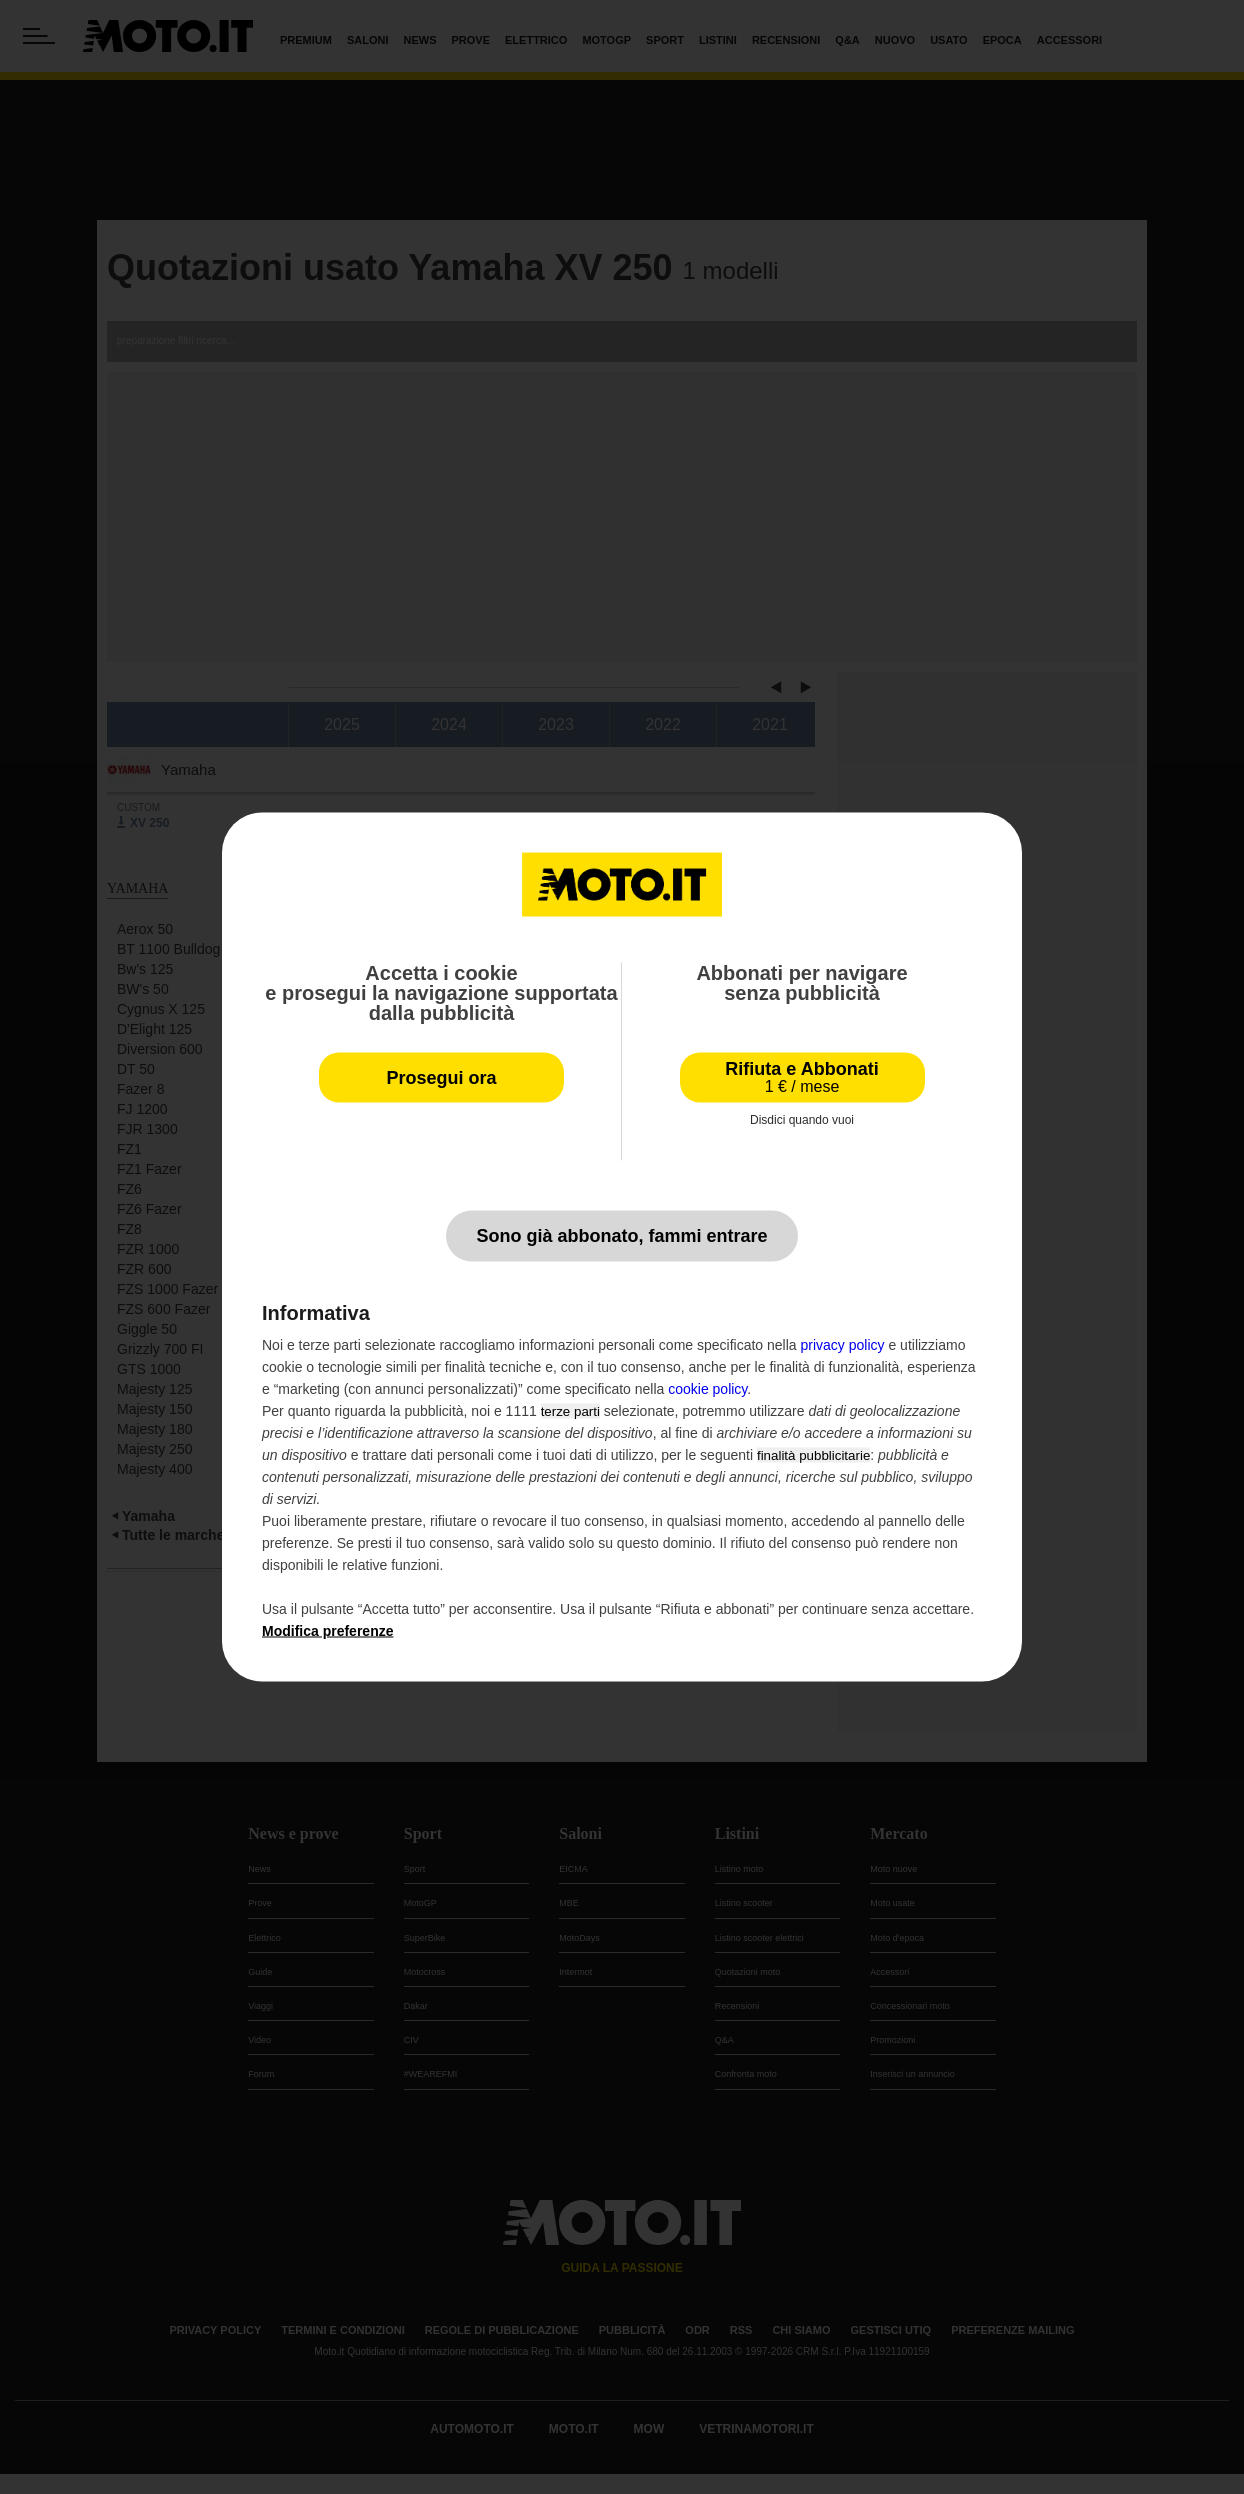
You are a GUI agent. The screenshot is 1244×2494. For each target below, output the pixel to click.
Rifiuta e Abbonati (801, 1077)
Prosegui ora (441, 1078)
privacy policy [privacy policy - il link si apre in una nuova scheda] (843, 1345)
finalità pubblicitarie (813, 1455)
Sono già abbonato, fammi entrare (621, 1236)
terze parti (570, 1411)
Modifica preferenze (327, 1631)
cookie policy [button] (707, 1389)
